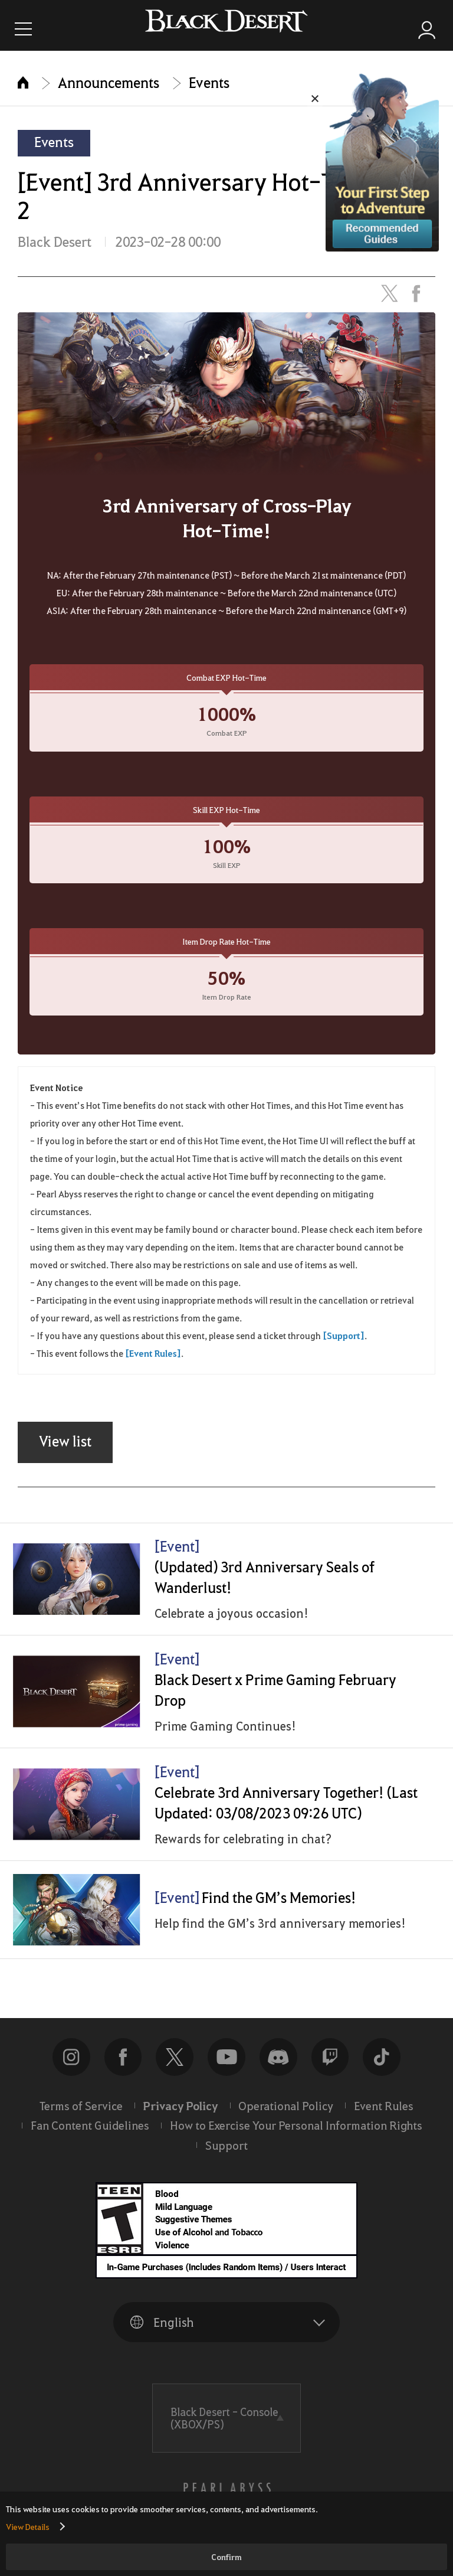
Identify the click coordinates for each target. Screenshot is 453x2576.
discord (278, 2067)
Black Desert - (224, 2428)
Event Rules (383, 2115)
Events (209, 82)
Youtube (226, 2067)
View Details (28, 2526)
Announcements (108, 82)
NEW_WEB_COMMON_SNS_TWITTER (174, 2067)
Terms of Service (81, 2115)
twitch (330, 2067)
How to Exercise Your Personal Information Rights (296, 2135)
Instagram (71, 2067)
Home (23, 82)
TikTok (382, 2067)
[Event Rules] (153, 1353)
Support (226, 2154)
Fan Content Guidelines (90, 2135)
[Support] (344, 1335)
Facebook (123, 2067)
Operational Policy (285, 2115)
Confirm (226, 2557)
